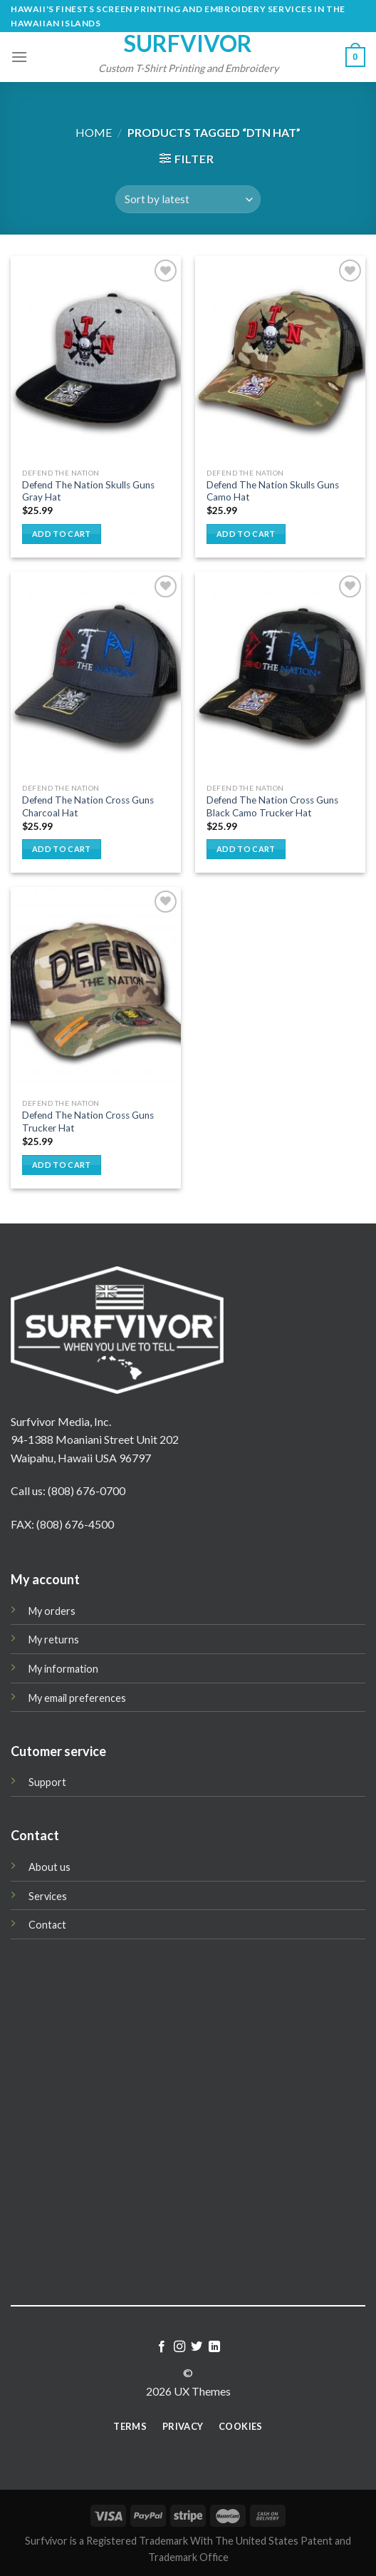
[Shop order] (187, 199)
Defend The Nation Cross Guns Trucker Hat (88, 1121)
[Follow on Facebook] (161, 2347)
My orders (51, 1611)
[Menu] (19, 56)
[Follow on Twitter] (196, 2347)
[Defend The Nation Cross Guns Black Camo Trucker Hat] (280, 674)
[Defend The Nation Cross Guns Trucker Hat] (96, 989)
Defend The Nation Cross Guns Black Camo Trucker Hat (272, 806)
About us (49, 1867)
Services (47, 1896)
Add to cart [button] (61, 533)
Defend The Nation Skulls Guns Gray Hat (88, 491)
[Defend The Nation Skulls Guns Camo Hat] (280, 358)
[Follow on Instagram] (179, 2347)
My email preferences (77, 1698)
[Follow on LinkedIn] (214, 2347)
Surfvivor (188, 43)
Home (93, 132)
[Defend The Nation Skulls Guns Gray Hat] (96, 358)
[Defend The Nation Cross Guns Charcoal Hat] (96, 674)
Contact (47, 1925)
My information (63, 1669)
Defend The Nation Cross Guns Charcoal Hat (88, 806)
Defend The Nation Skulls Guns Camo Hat (273, 491)
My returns (53, 1639)
